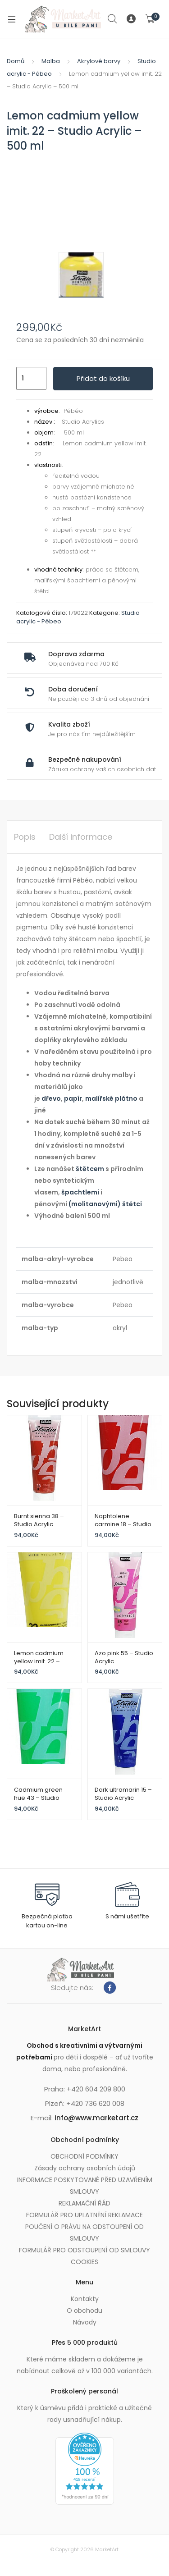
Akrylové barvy (98, 61)
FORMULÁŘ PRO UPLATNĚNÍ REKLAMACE (84, 2214)
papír (73, 1098)
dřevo (51, 1098)
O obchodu (84, 2310)
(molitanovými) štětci (105, 1203)
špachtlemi (80, 1192)
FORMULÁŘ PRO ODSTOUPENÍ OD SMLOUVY (84, 2250)
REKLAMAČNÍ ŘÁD (84, 2203)
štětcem (90, 1168)
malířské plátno (111, 1098)
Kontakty (85, 2298)
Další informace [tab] (80, 836)
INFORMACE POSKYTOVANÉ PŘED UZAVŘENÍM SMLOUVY (84, 2185)
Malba (50, 61)
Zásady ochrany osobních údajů (84, 2168)
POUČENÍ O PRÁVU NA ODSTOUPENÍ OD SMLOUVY (84, 2232)
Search (113, 18)
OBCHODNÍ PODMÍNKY (84, 2156)
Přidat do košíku (103, 378)
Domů (15, 61)
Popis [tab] (25, 836)
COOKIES (84, 2261)
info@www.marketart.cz (96, 2118)
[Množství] (31, 378)
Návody (84, 2322)
